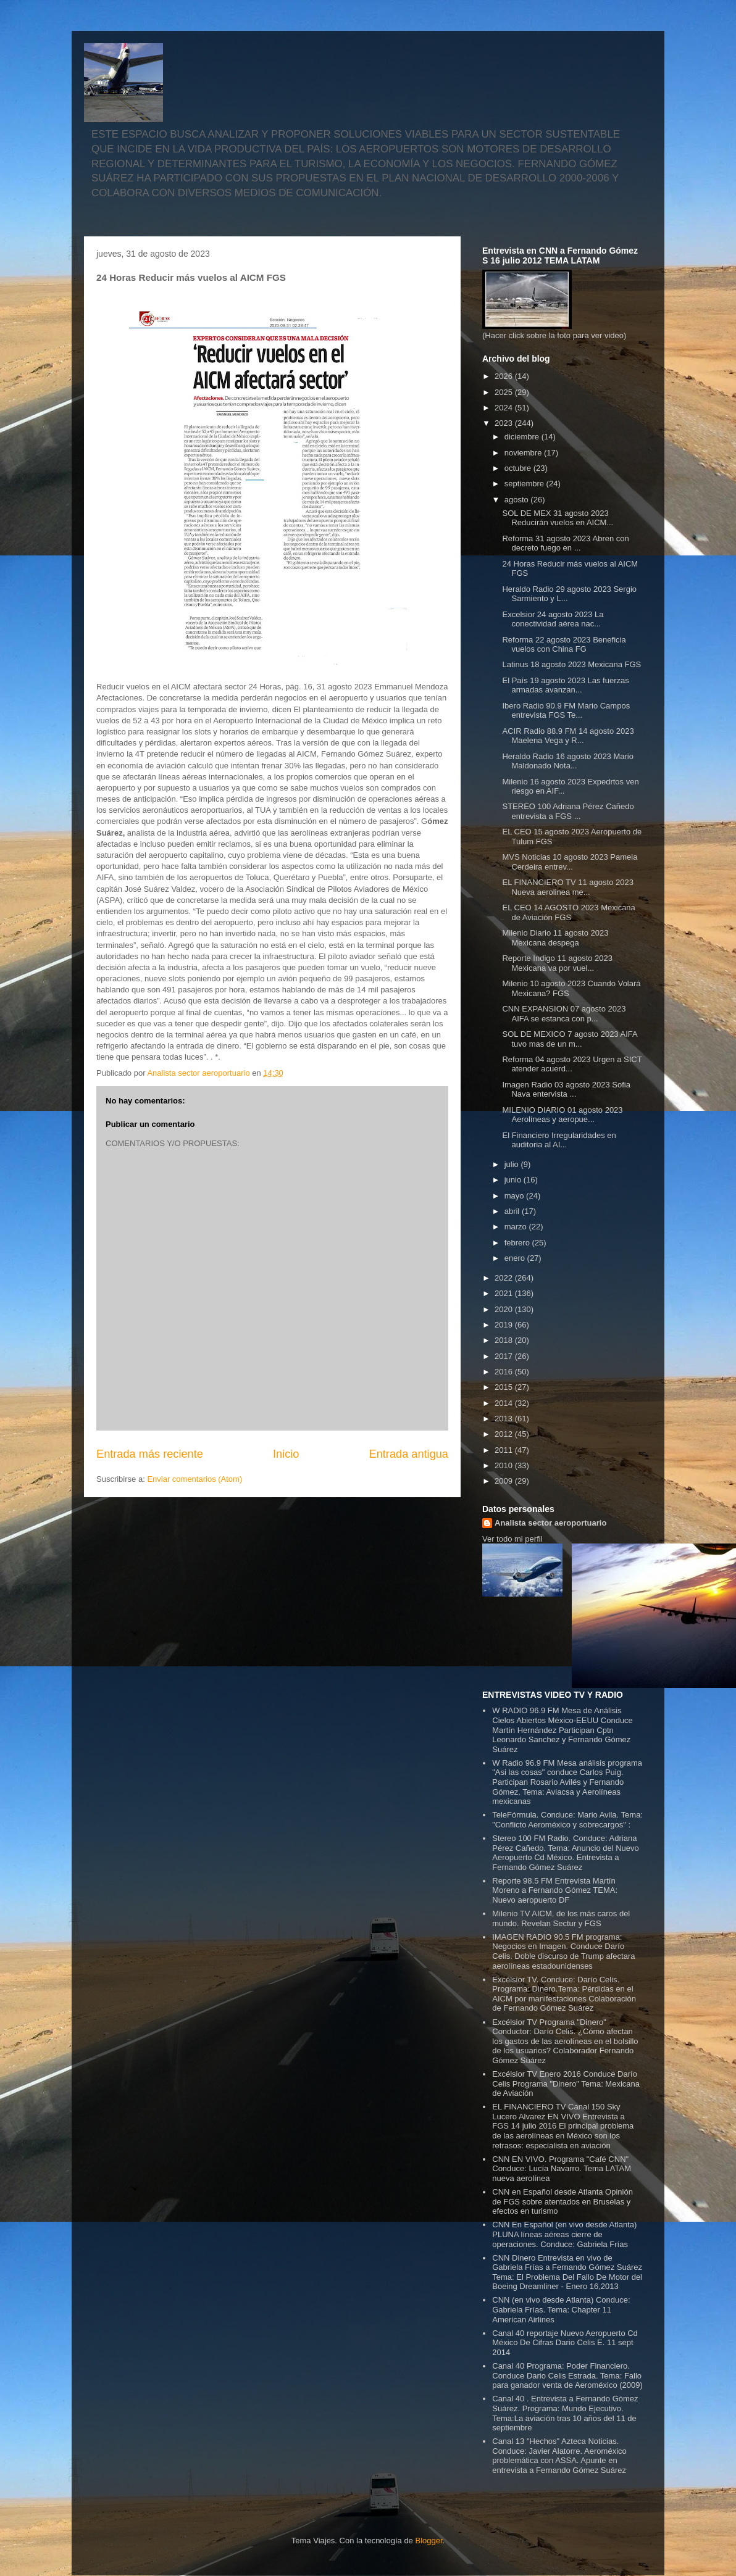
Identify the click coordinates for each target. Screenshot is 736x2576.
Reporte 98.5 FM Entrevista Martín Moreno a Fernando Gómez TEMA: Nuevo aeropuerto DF (554, 1890)
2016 (505, 1371)
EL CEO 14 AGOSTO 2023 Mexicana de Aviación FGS (568, 912)
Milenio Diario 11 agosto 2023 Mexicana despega (555, 937)
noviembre (524, 452)
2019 (505, 1324)
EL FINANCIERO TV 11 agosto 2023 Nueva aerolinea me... (567, 887)
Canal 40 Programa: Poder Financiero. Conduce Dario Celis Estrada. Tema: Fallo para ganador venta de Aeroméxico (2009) (567, 2375)
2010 (505, 1465)
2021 (505, 1293)
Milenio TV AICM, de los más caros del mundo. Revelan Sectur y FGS (561, 1918)
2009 (505, 1480)
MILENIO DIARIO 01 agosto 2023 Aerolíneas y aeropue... (562, 1114)
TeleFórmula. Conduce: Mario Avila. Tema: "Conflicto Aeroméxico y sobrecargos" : (567, 1819)
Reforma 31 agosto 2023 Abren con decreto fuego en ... (565, 543)
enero (515, 1258)
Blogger (428, 2540)
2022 (505, 1277)
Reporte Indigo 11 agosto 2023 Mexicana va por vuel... (557, 963)
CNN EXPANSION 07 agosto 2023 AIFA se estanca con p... (563, 1013)
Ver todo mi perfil (512, 1539)
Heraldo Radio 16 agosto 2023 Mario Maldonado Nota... (567, 761)
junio (514, 1179)
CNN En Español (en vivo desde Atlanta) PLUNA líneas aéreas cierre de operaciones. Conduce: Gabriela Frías (564, 2234)
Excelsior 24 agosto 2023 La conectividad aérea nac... (552, 619)
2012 (505, 1434)
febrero (518, 1242)
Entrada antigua (408, 1454)
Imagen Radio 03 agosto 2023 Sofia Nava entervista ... (566, 1089)
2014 (505, 1403)
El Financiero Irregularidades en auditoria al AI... (559, 1140)
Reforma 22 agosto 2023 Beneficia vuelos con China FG (563, 644)
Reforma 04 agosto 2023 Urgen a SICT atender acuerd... (572, 1064)
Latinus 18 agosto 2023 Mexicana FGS (571, 664)
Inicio (286, 1454)
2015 (505, 1387)
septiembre (525, 483)
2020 (505, 1309)
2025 (505, 392)
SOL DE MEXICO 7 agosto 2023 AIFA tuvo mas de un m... (569, 1039)
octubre (518, 468)
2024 (505, 407)
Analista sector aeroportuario (550, 1522)
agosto (517, 499)
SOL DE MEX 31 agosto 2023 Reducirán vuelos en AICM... (557, 518)
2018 (505, 1340)
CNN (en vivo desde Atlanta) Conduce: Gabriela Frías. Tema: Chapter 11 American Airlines (561, 2309)
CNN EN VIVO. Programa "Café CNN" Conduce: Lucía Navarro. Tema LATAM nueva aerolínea (561, 2168)
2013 (505, 1418)
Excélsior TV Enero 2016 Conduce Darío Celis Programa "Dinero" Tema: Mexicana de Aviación (566, 2083)
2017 (505, 1356)
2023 (505, 423)
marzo (516, 1226)
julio (512, 1164)
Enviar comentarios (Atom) (194, 1479)
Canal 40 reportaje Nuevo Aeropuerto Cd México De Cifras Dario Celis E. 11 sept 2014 (565, 2343)
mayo (515, 1195)
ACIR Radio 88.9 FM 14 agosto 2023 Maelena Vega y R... (568, 736)
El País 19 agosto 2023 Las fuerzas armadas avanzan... (565, 685)
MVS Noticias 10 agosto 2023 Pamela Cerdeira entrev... (569, 861)
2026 (505, 376)
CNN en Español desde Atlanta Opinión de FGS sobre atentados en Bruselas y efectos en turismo (562, 2201)
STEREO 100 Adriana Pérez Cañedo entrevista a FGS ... (568, 811)
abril (513, 1211)
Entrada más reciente (149, 1454)
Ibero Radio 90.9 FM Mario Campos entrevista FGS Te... (566, 710)
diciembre (523, 436)
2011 (505, 1450)
